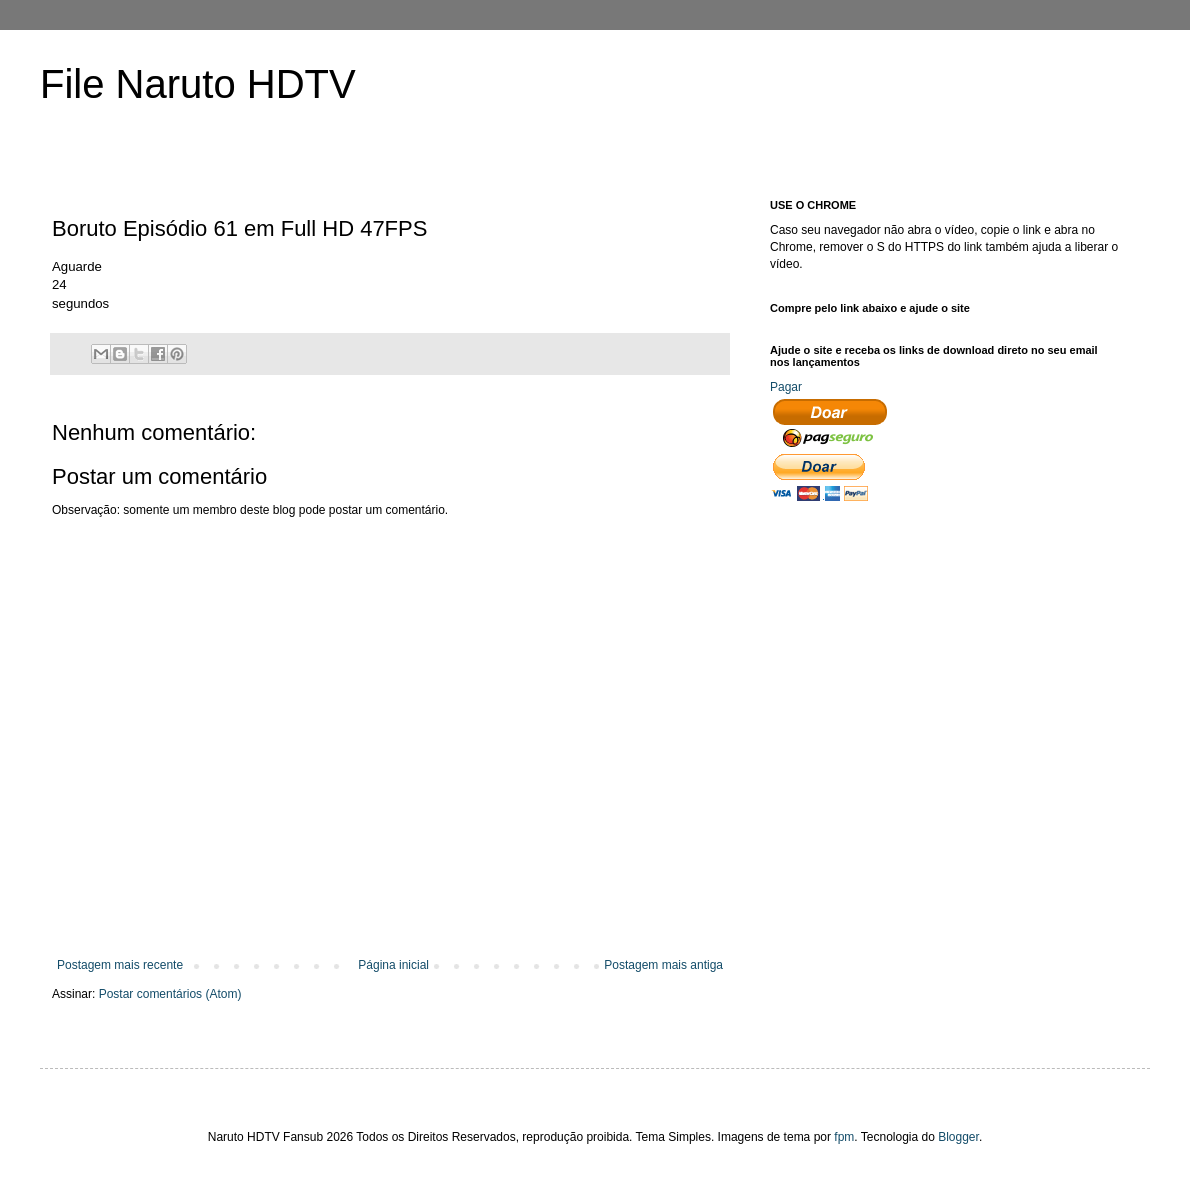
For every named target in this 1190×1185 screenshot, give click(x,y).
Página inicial (393, 965)
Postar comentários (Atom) (170, 994)
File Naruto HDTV (198, 84)
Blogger (958, 1137)
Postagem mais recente (120, 965)
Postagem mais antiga (663, 965)
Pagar (786, 387)
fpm (844, 1137)
